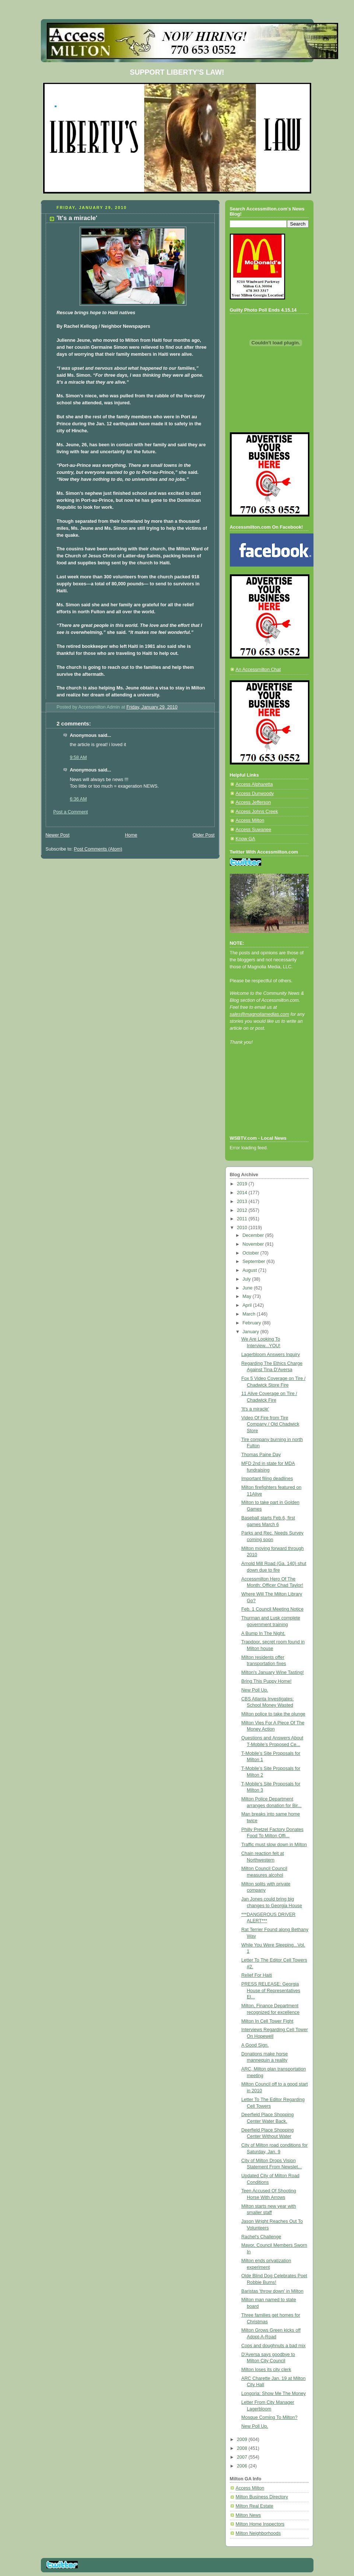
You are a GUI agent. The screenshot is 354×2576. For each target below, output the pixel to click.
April (247, 1305)
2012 (243, 1210)
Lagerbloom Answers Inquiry (270, 1354)
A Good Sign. (255, 2045)
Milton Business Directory (262, 2496)
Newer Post (58, 835)
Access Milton (250, 820)
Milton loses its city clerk (266, 2369)
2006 (243, 2466)
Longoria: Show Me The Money (273, 2393)
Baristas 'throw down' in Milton (272, 2291)
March (249, 1314)
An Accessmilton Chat (258, 669)
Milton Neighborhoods (258, 2533)
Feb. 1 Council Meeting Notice (272, 1609)
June (248, 1288)
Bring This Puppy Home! (266, 1681)
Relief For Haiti (256, 1975)
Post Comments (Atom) (98, 849)
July (247, 1279)
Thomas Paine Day (261, 1454)
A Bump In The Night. (263, 1633)
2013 (243, 1201)
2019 (243, 1183)
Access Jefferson (253, 802)
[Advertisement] (263, 1100)
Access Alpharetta (254, 784)
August (250, 1270)
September (254, 1261)
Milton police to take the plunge (273, 1714)
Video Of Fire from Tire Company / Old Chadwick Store (270, 1424)
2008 (243, 2448)
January (251, 1331)
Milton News (248, 2515)
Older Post (204, 835)
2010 (243, 1227)
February (252, 1323)
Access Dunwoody (255, 793)
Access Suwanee (253, 829)
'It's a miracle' (255, 1409)
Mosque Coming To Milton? (269, 2417)
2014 (243, 1192)
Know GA (245, 838)
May (247, 1296)
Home (131, 835)
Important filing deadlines (267, 1478)
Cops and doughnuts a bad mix (273, 2345)
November (253, 1244)
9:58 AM (78, 757)
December (253, 1235)
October (251, 1253)
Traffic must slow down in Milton (274, 1844)
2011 (243, 1218)
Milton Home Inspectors (260, 2524)
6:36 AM (78, 799)
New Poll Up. (254, 1690)
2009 (243, 2439)
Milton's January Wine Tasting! (272, 1672)
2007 (243, 2457)
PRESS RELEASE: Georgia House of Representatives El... (270, 1990)
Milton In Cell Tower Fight (267, 2021)
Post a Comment (70, 812)
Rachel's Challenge (261, 2236)
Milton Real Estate (254, 2506)
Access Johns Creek (257, 811)
